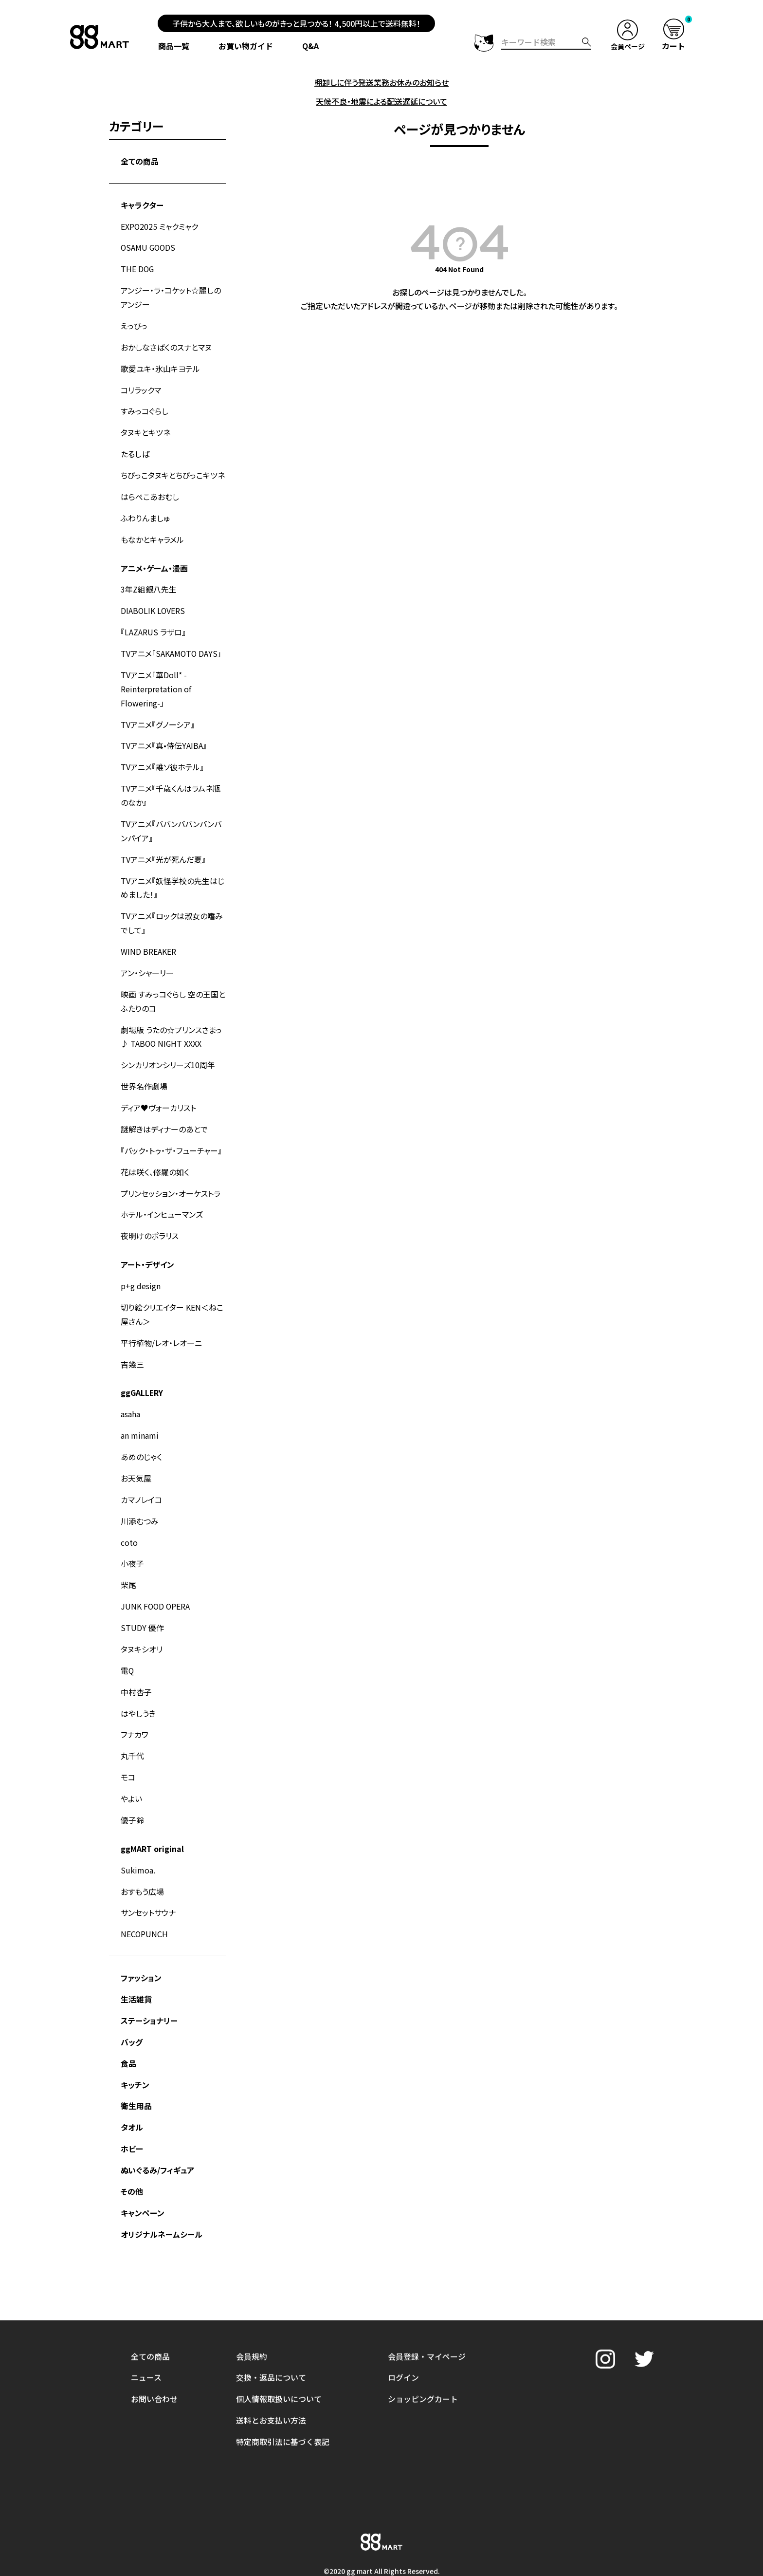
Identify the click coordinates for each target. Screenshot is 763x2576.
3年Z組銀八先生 (149, 580)
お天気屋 (136, 1450)
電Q (127, 1639)
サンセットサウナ (148, 1876)
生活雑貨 (136, 1961)
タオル (132, 2087)
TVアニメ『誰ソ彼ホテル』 (162, 754)
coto (129, 1513)
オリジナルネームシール (161, 2192)
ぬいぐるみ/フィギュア (157, 2129)
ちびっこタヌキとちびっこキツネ (173, 468)
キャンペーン (142, 2171)
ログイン (403, 2294)
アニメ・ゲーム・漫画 (154, 559)
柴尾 (128, 1555)
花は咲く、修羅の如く (155, 1150)
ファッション (141, 1940)
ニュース (146, 2294)
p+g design (141, 1262)
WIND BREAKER (148, 934)
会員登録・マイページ (427, 2273)
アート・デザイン (147, 1241)
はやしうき (138, 1680)
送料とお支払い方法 (271, 2336)
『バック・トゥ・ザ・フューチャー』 (171, 1129)
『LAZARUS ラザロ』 (153, 622)
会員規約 (251, 2273)
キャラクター (142, 203)
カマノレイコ (141, 1471)
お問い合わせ (154, 2315)
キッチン (135, 2045)
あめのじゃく (141, 1429)
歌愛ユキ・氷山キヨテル (160, 364)
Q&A (311, 46)
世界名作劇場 (144, 1066)
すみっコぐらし (144, 405)
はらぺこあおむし (150, 489)
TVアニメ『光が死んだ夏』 (163, 844)
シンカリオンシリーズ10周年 (168, 1045)
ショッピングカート (423, 2315)
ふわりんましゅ (145, 510)
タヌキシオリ (142, 1618)
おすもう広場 (142, 1855)
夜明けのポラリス (150, 1213)
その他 (132, 2150)
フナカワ (134, 1701)
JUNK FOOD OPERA (156, 1576)
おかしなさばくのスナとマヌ (166, 343)
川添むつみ (140, 1492)
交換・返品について (271, 2294)
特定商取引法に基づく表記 (282, 2357)
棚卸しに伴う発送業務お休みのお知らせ (381, 82)
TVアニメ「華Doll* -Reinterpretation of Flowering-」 (156, 677)
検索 (586, 42)
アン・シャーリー (147, 955)
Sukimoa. (138, 1834)
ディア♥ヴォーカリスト (158, 1087)
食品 (128, 2024)
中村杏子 (136, 1660)
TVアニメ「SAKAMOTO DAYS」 (171, 643)
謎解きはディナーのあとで (164, 1108)
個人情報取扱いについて (279, 2315)
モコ (128, 1743)
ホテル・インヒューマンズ (162, 1192)
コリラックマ (141, 384)
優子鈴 (132, 1785)
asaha (130, 1387)
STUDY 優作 (142, 1597)
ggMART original (152, 1813)
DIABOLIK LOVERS (153, 601)
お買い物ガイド (246, 46)
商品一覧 (174, 46)
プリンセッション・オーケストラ (170, 1171)
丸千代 (132, 1722)
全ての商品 (140, 160)
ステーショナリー (149, 1982)
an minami (140, 1408)
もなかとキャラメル (152, 531)
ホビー (132, 2108)
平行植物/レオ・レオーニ (161, 1317)
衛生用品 (136, 2066)
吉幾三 (132, 1338)
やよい (131, 1764)
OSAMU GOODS (149, 245)
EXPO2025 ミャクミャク (160, 224)
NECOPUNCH (144, 1897)
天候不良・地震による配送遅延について (381, 101)
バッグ (132, 2003)
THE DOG (138, 266)
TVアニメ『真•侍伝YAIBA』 (164, 733)
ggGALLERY (142, 1366)
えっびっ (134, 322)
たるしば (135, 447)
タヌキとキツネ (145, 426)
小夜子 (132, 1534)
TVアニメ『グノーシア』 (158, 712)
